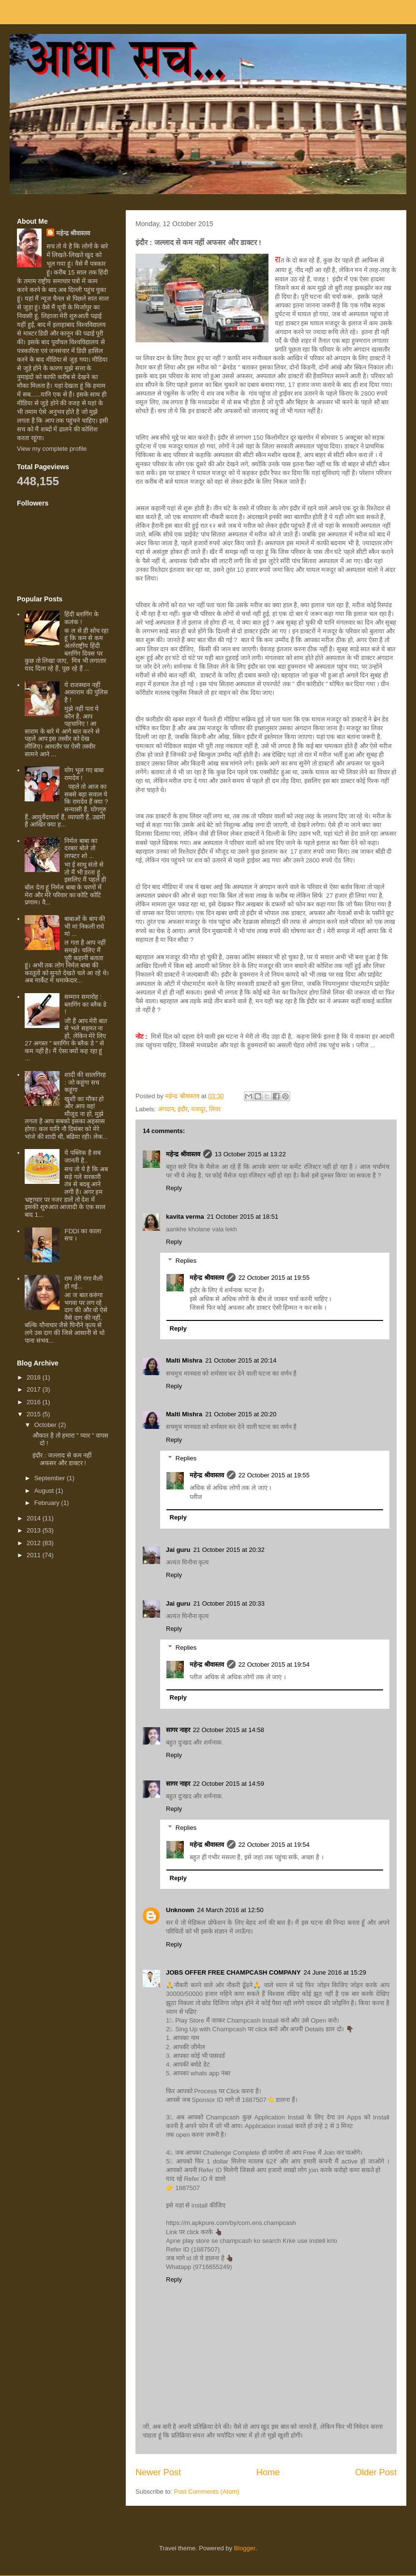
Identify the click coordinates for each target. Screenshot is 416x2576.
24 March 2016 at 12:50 (230, 1910)
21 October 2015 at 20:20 (240, 1414)
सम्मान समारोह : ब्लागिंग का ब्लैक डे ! (85, 1004)
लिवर (215, 1109)
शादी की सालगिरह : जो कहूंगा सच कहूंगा (84, 1082)
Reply (174, 1188)
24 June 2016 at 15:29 (335, 1972)
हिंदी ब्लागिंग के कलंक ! (81, 618)
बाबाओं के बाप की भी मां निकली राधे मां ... (84, 926)
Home (268, 2472)
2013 (35, 1530)
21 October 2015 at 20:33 (229, 1603)
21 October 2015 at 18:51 (242, 1216)
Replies (186, 1260)
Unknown (180, 1910)
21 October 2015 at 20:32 (229, 1549)
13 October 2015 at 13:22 (250, 1154)
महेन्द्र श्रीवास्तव (183, 1154)
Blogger (244, 2548)
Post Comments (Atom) (206, 2491)
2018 (35, 1377)
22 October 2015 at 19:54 (274, 1664)
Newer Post (158, 2472)
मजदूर (198, 1109)
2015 (35, 1414)
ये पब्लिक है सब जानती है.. (82, 1156)
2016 (35, 1402)
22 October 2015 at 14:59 (228, 1783)
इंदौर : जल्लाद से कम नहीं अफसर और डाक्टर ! (61, 1459)
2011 (35, 1555)
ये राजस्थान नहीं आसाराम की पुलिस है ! (85, 692)
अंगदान (166, 1109)
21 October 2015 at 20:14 (240, 1360)
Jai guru (178, 1549)
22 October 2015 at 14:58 (228, 1729)
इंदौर (183, 1109)
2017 (35, 1389)
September (50, 1478)
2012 (35, 1543)
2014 (35, 1518)
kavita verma (185, 1216)
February (47, 1502)
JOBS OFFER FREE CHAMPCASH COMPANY (233, 1972)
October (46, 1424)
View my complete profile (52, 448)
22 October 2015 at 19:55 (274, 1277)
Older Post (376, 2472)
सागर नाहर (178, 1729)
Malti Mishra (184, 1360)
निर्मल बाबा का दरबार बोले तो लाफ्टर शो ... (80, 848)
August (45, 1490)
